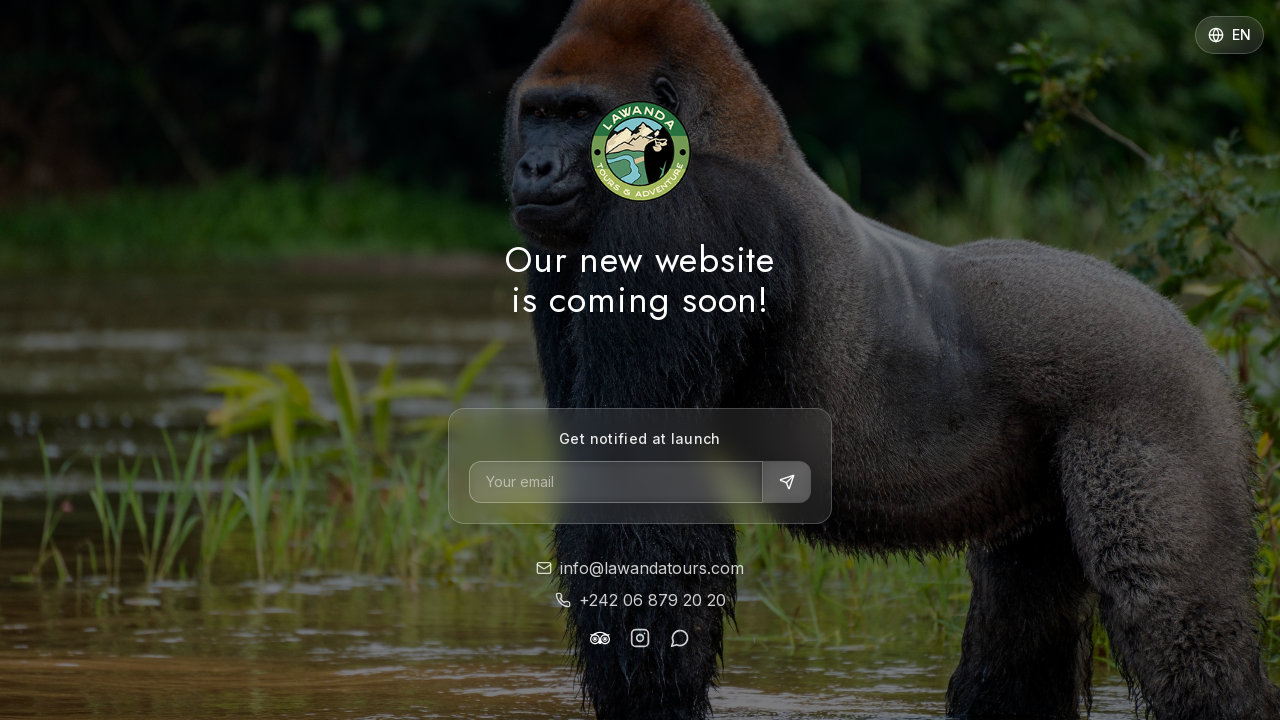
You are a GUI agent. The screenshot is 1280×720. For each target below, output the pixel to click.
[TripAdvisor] (600, 638)
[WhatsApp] (680, 638)
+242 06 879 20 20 (640, 600)
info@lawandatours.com (640, 568)
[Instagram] (640, 638)
